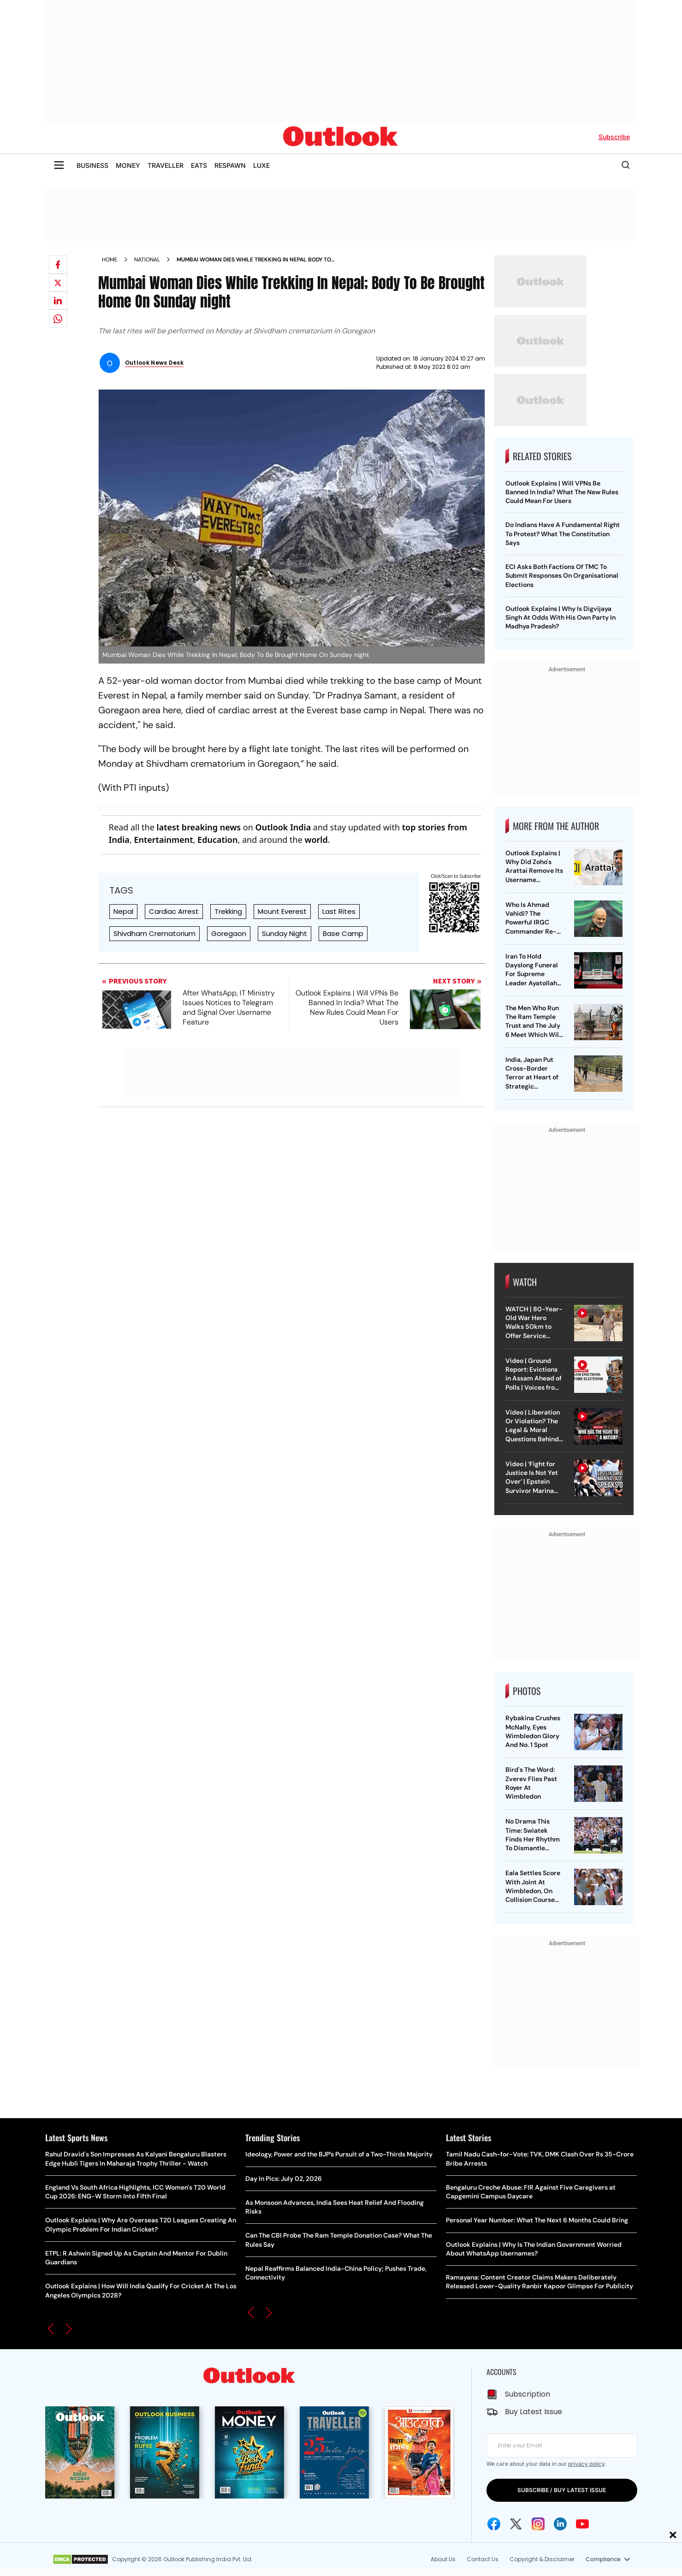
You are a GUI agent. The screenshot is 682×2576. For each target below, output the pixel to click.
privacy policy (586, 2463)
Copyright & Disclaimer (542, 2559)
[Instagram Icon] (538, 2524)
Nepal (123, 911)
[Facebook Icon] (493, 2524)
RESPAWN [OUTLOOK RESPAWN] (230, 165)
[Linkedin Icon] (560, 2524)
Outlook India (283, 827)
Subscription (527, 2394)
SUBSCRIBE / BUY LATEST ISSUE (561, 2490)
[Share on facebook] (58, 264)
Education (217, 839)
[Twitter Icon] (516, 2524)
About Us (443, 2559)
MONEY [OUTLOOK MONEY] (128, 165)
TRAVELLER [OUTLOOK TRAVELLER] (166, 165)
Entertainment (163, 839)
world (315, 839)
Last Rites (339, 911)
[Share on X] (58, 282)
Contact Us (482, 2559)
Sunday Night (284, 933)
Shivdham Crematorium (154, 933)
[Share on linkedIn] (58, 300)
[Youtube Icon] (582, 2524)
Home (110, 259)
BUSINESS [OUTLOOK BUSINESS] (92, 165)
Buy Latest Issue (533, 2411)
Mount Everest (282, 911)
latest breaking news (199, 827)
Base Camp (343, 933)
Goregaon (228, 933)
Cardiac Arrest (174, 911)
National (147, 259)
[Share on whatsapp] (58, 318)
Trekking (228, 911)
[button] (50, 2328)
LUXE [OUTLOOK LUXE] (261, 165)
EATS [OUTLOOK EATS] (199, 165)
